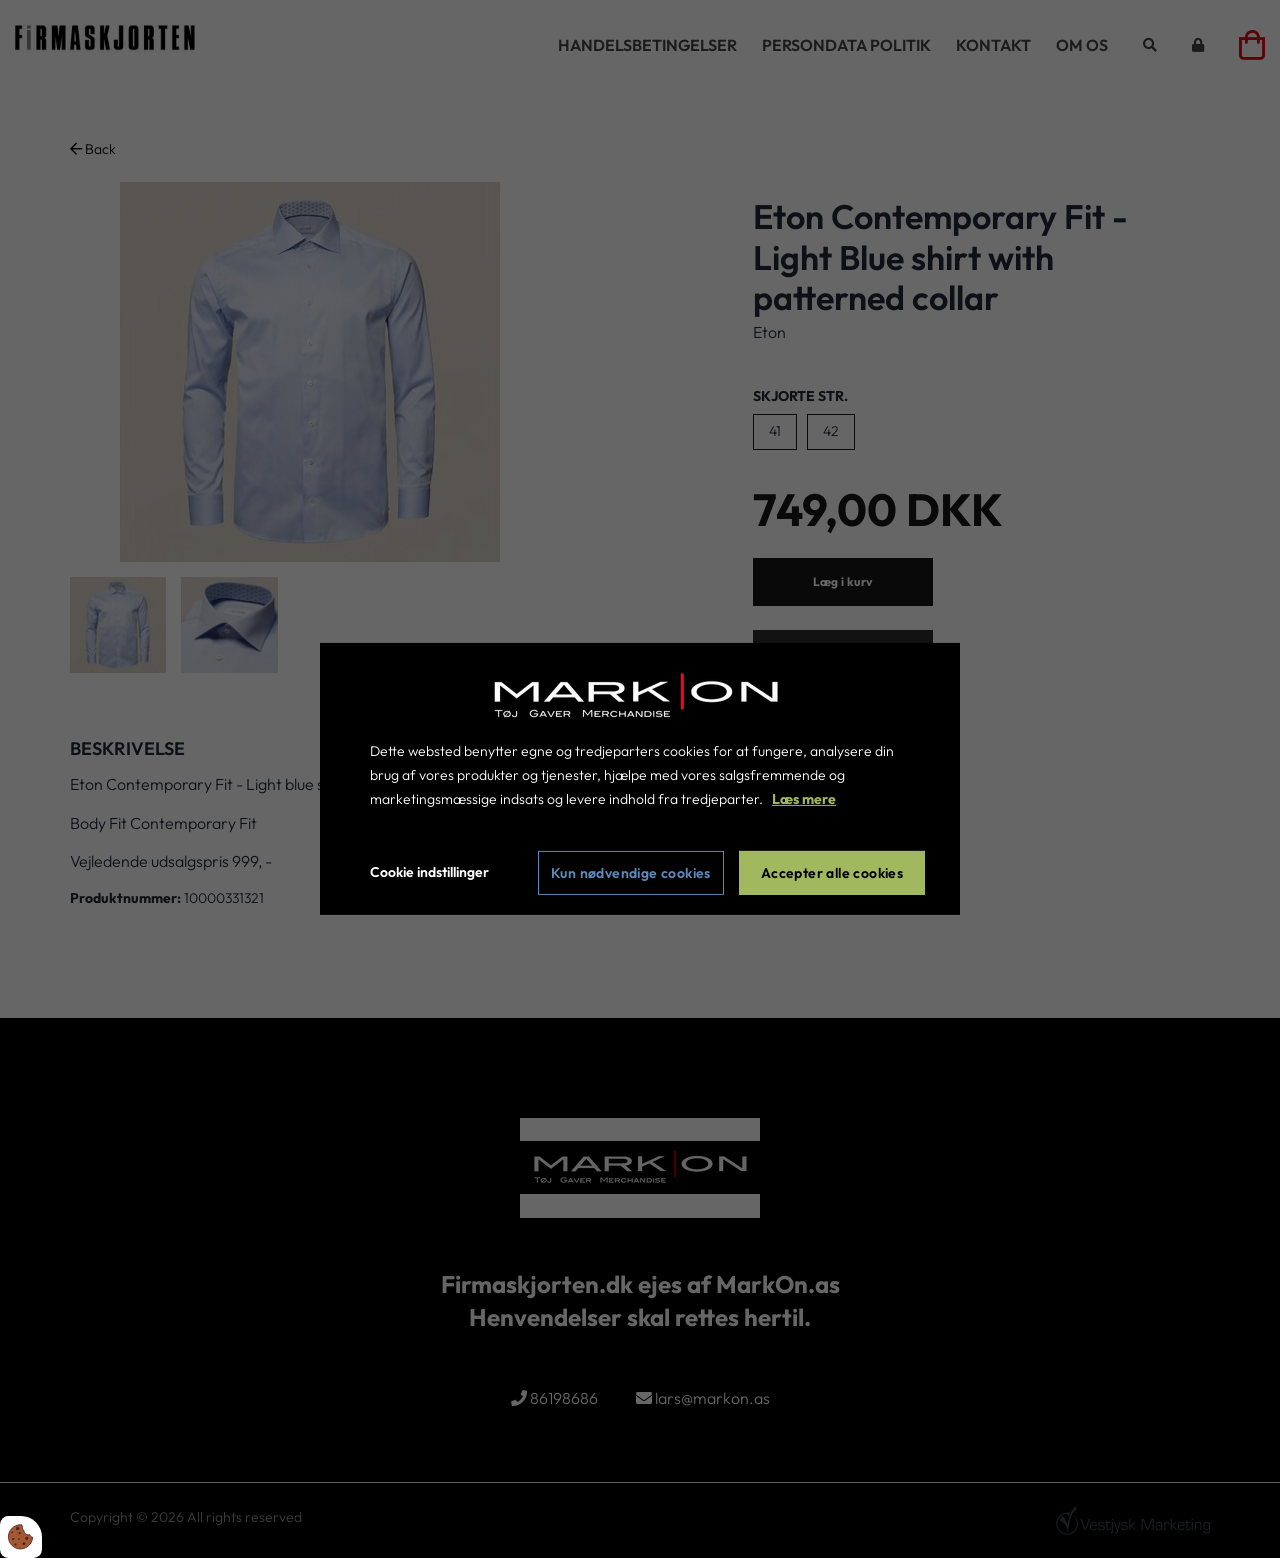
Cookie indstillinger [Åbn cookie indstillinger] (429, 872)
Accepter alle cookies (832, 873)
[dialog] (640, 779)
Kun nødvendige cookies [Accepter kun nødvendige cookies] (631, 873)
